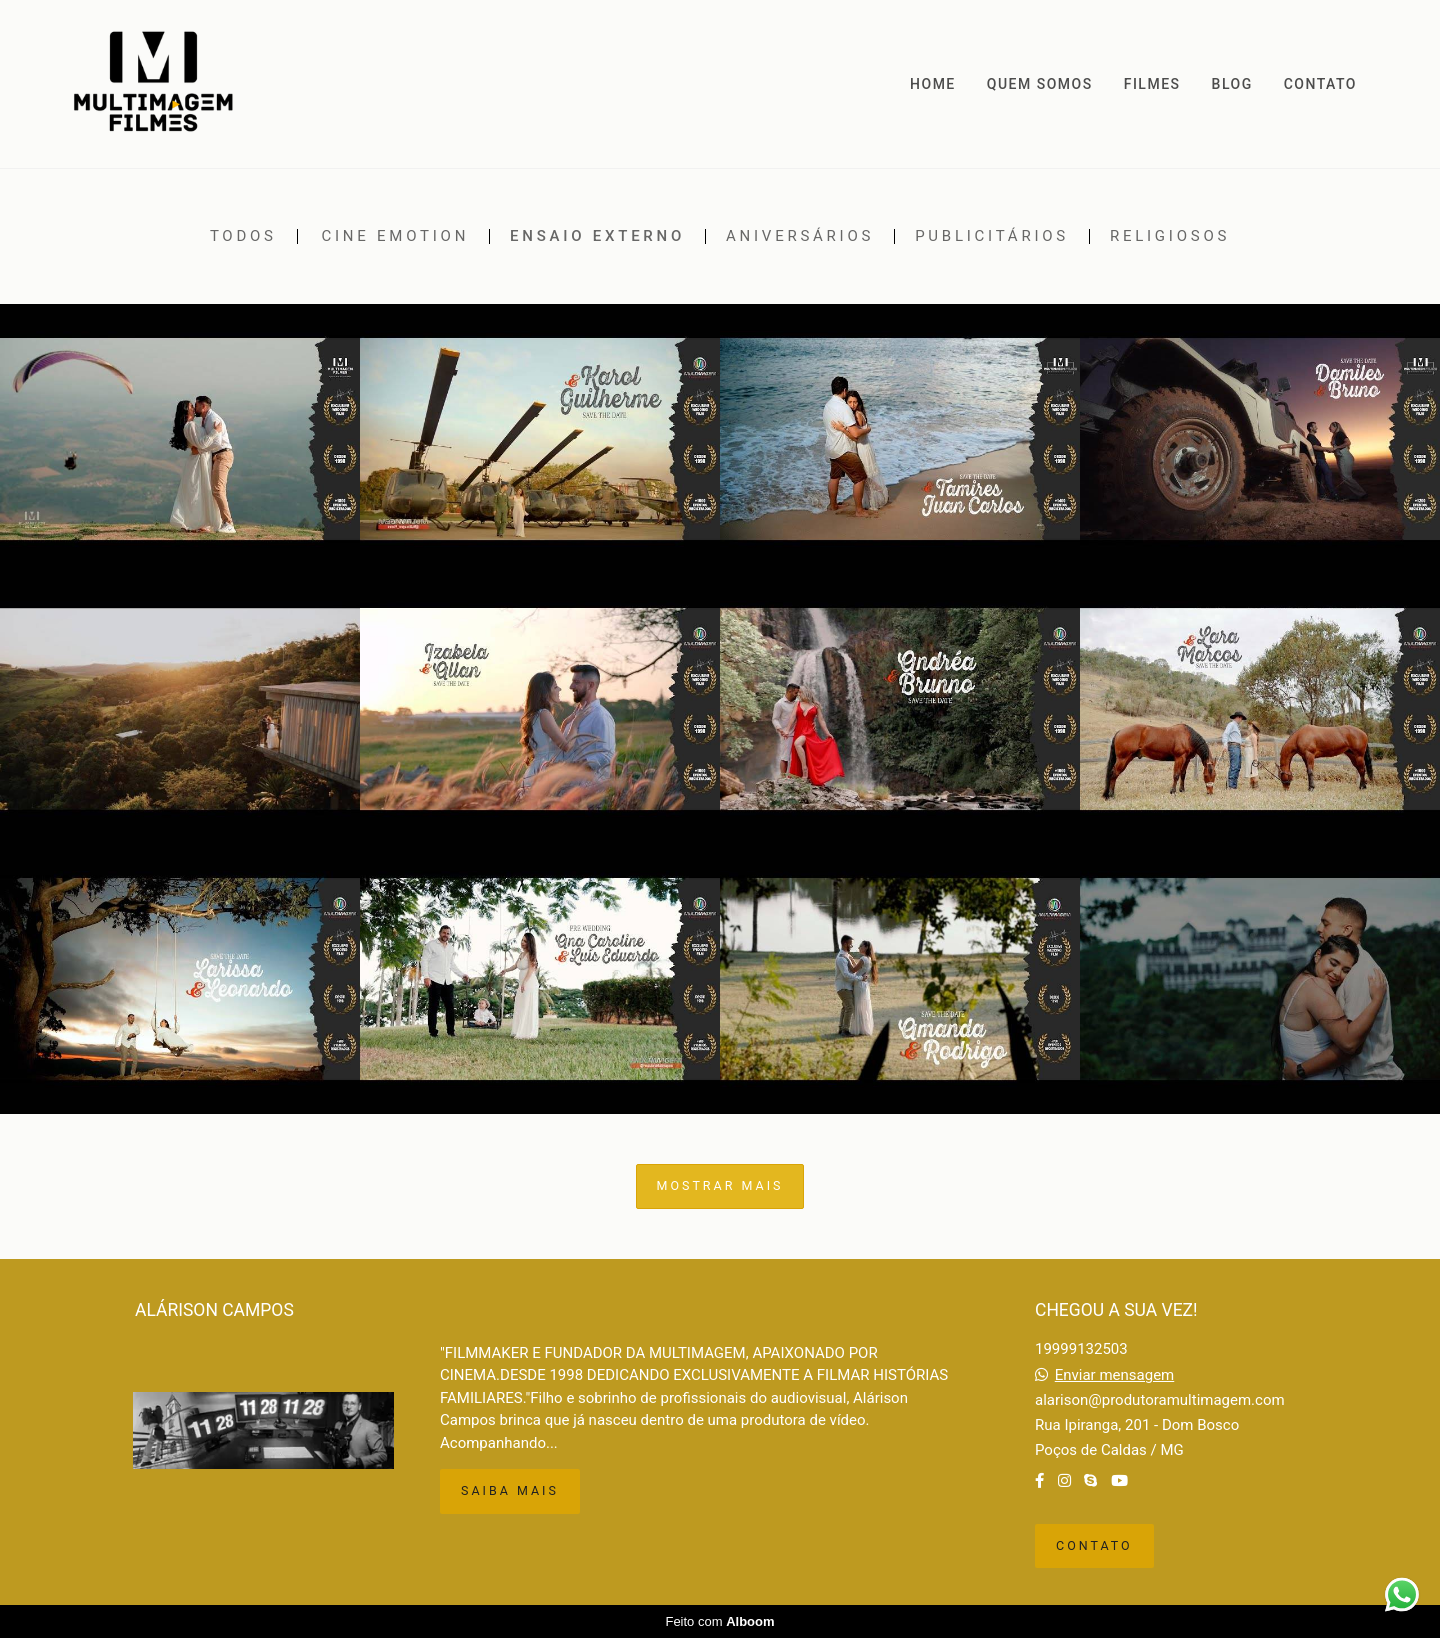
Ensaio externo (597, 236)
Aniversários (800, 236)
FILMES (1152, 84)
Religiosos (1170, 236)
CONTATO (1320, 84)
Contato (1094, 1545)
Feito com (719, 1621)
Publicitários (992, 236)
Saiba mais (510, 1490)
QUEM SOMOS (1040, 84)
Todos (243, 236)
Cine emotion (396, 236)
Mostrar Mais (720, 1185)
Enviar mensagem (1115, 1375)
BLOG (1232, 84)
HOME (933, 84)
